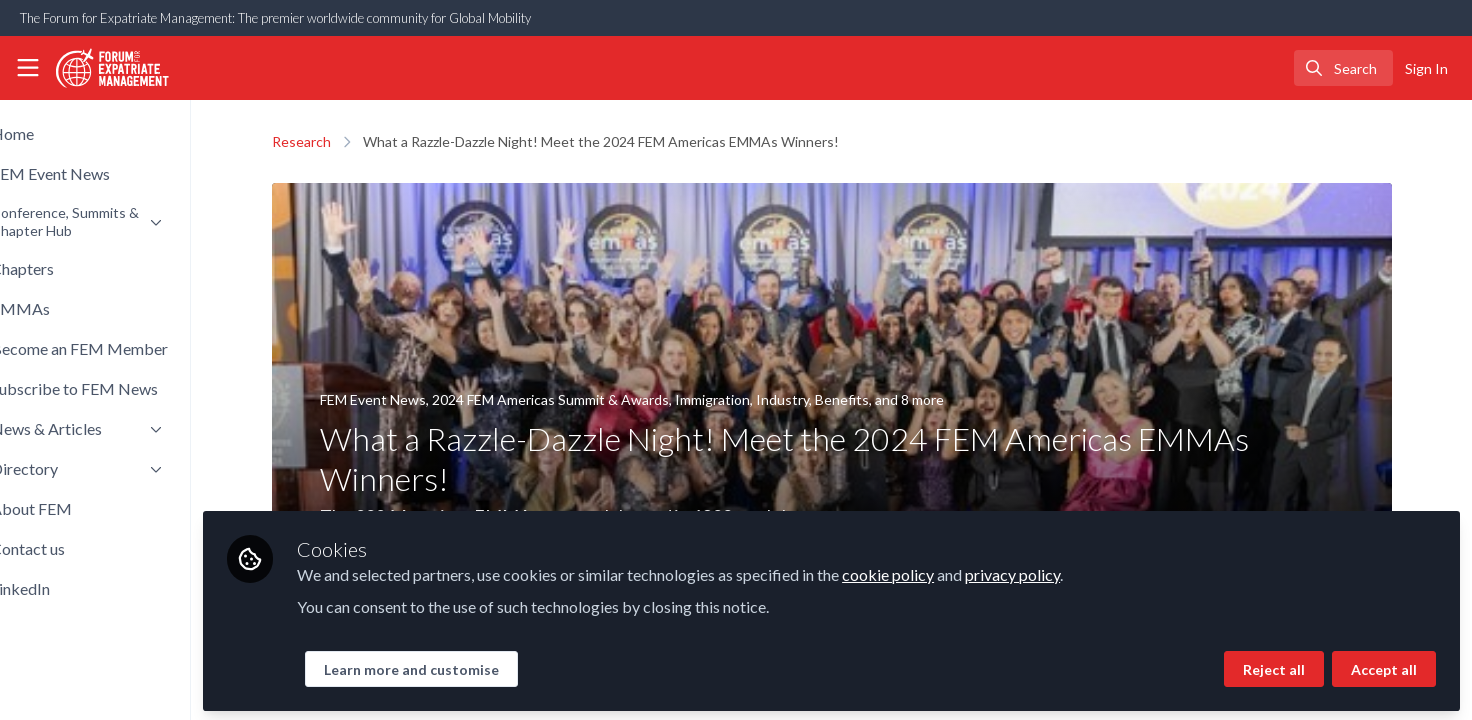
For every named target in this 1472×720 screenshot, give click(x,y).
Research (333, 141)
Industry (814, 399)
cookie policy (953, 571)
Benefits (874, 399)
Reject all (1274, 666)
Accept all (1384, 666)
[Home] (105, 68)
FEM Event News (405, 399)
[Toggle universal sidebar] (28, 68)
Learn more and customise (476, 666)
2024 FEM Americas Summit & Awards (582, 399)
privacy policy (1077, 571)
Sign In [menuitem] (1426, 68)
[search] (1343, 68)
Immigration (744, 399)
